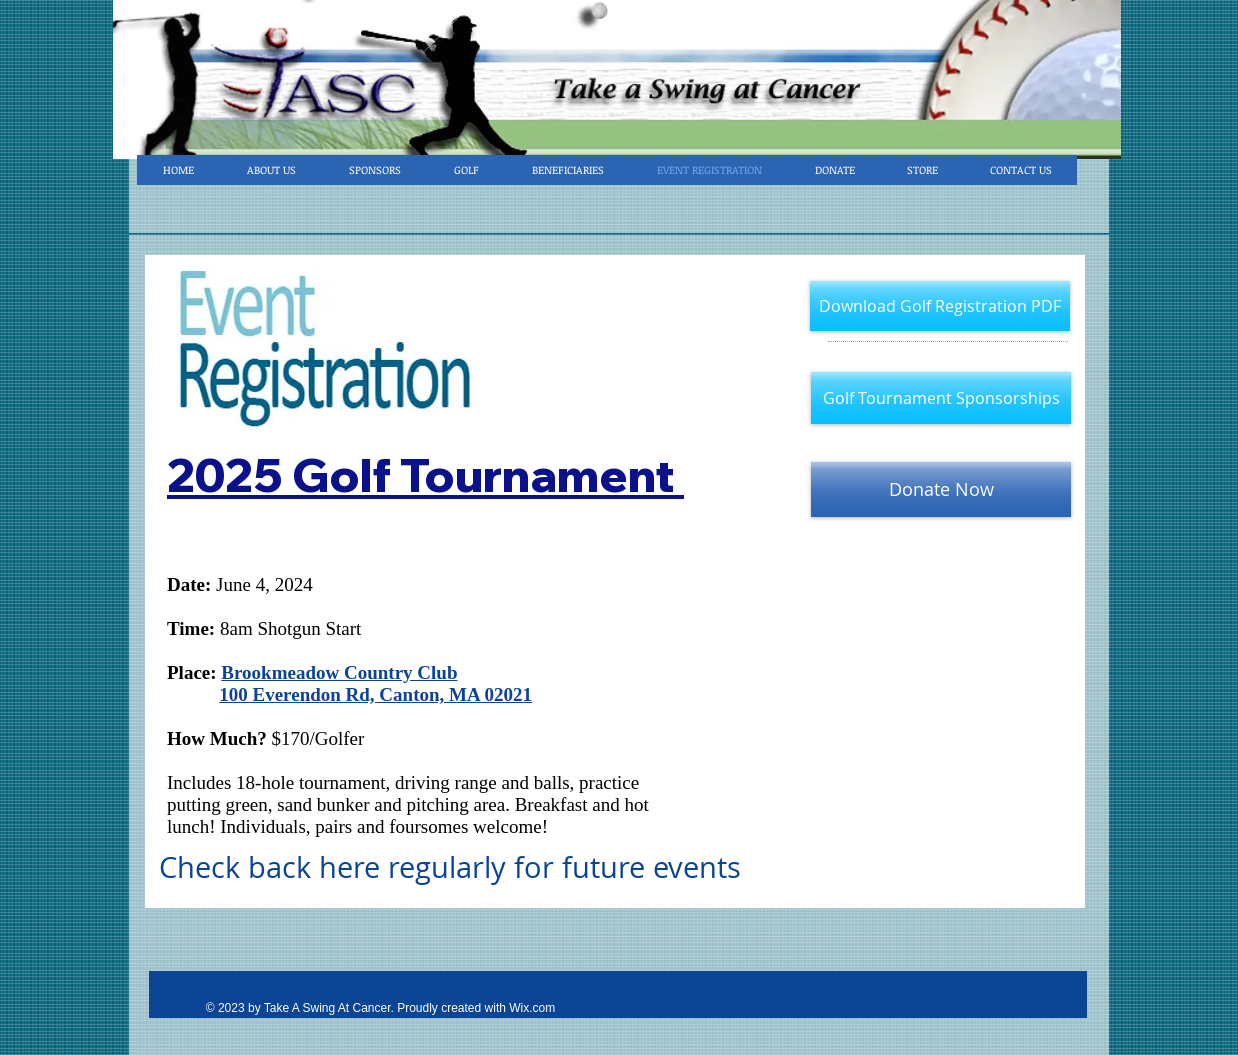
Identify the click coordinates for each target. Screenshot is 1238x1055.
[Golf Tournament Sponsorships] (941, 398)
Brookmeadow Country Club (339, 672)
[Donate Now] (941, 489)
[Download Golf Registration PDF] (940, 306)
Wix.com (532, 1008)
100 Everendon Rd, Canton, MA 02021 (375, 694)
